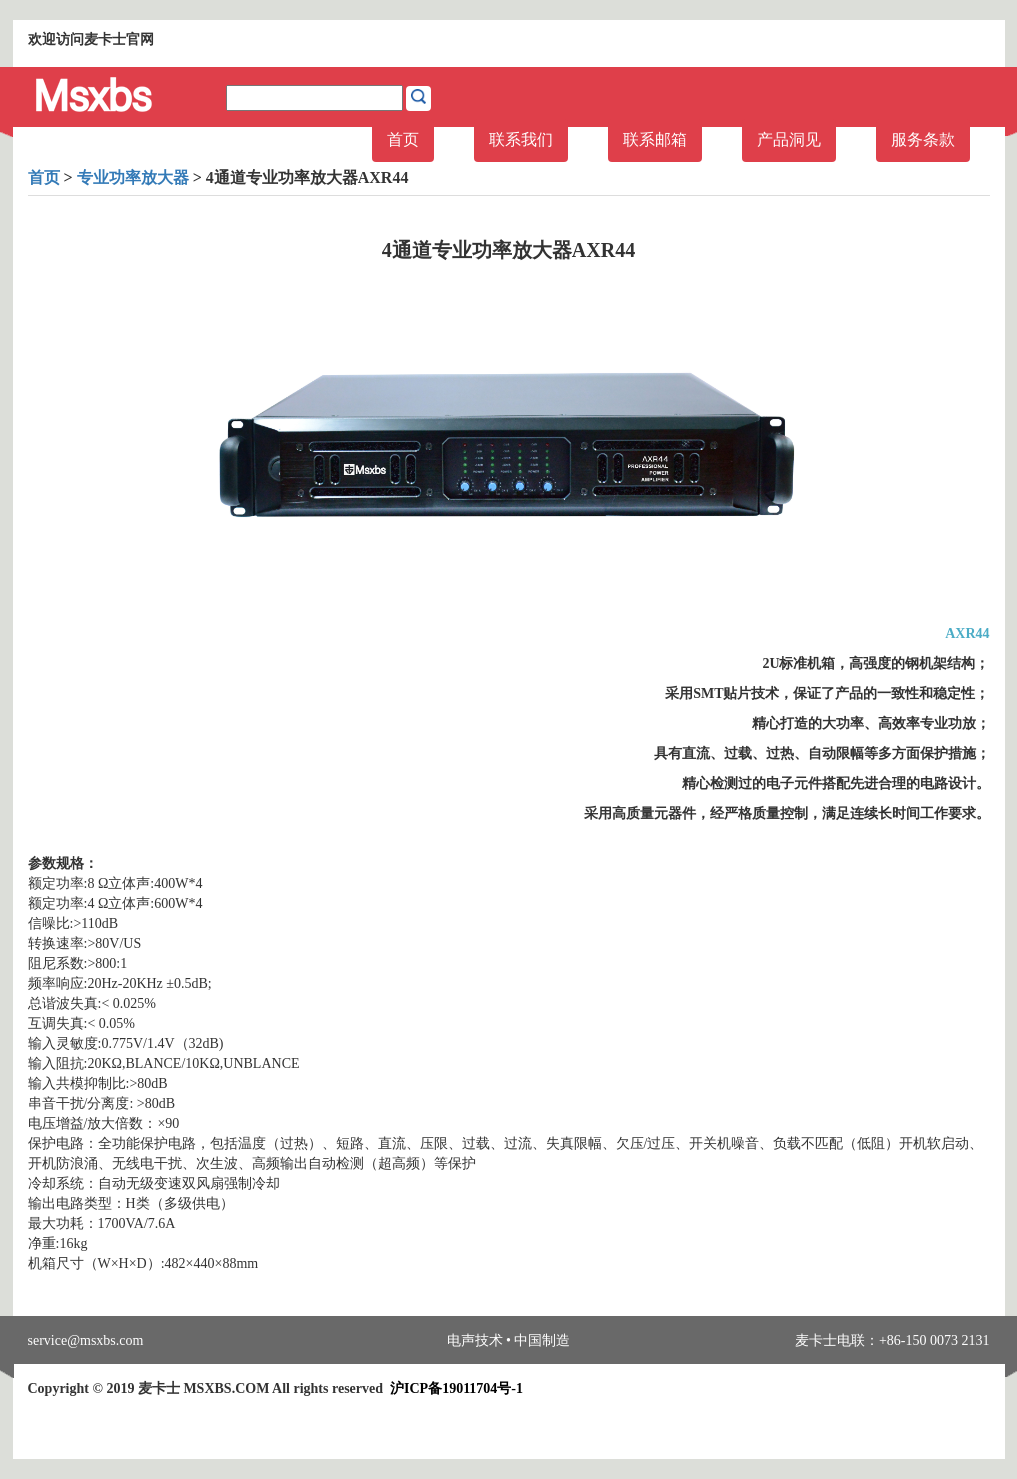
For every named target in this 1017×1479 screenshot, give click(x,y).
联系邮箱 (655, 139)
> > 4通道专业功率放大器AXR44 (218, 177)
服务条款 (923, 139)
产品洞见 (789, 139)
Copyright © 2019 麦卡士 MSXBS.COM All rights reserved (276, 1388)
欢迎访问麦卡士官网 (91, 39)
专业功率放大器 (133, 177)
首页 (403, 139)
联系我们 (521, 139)
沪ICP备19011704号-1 (456, 1388)
